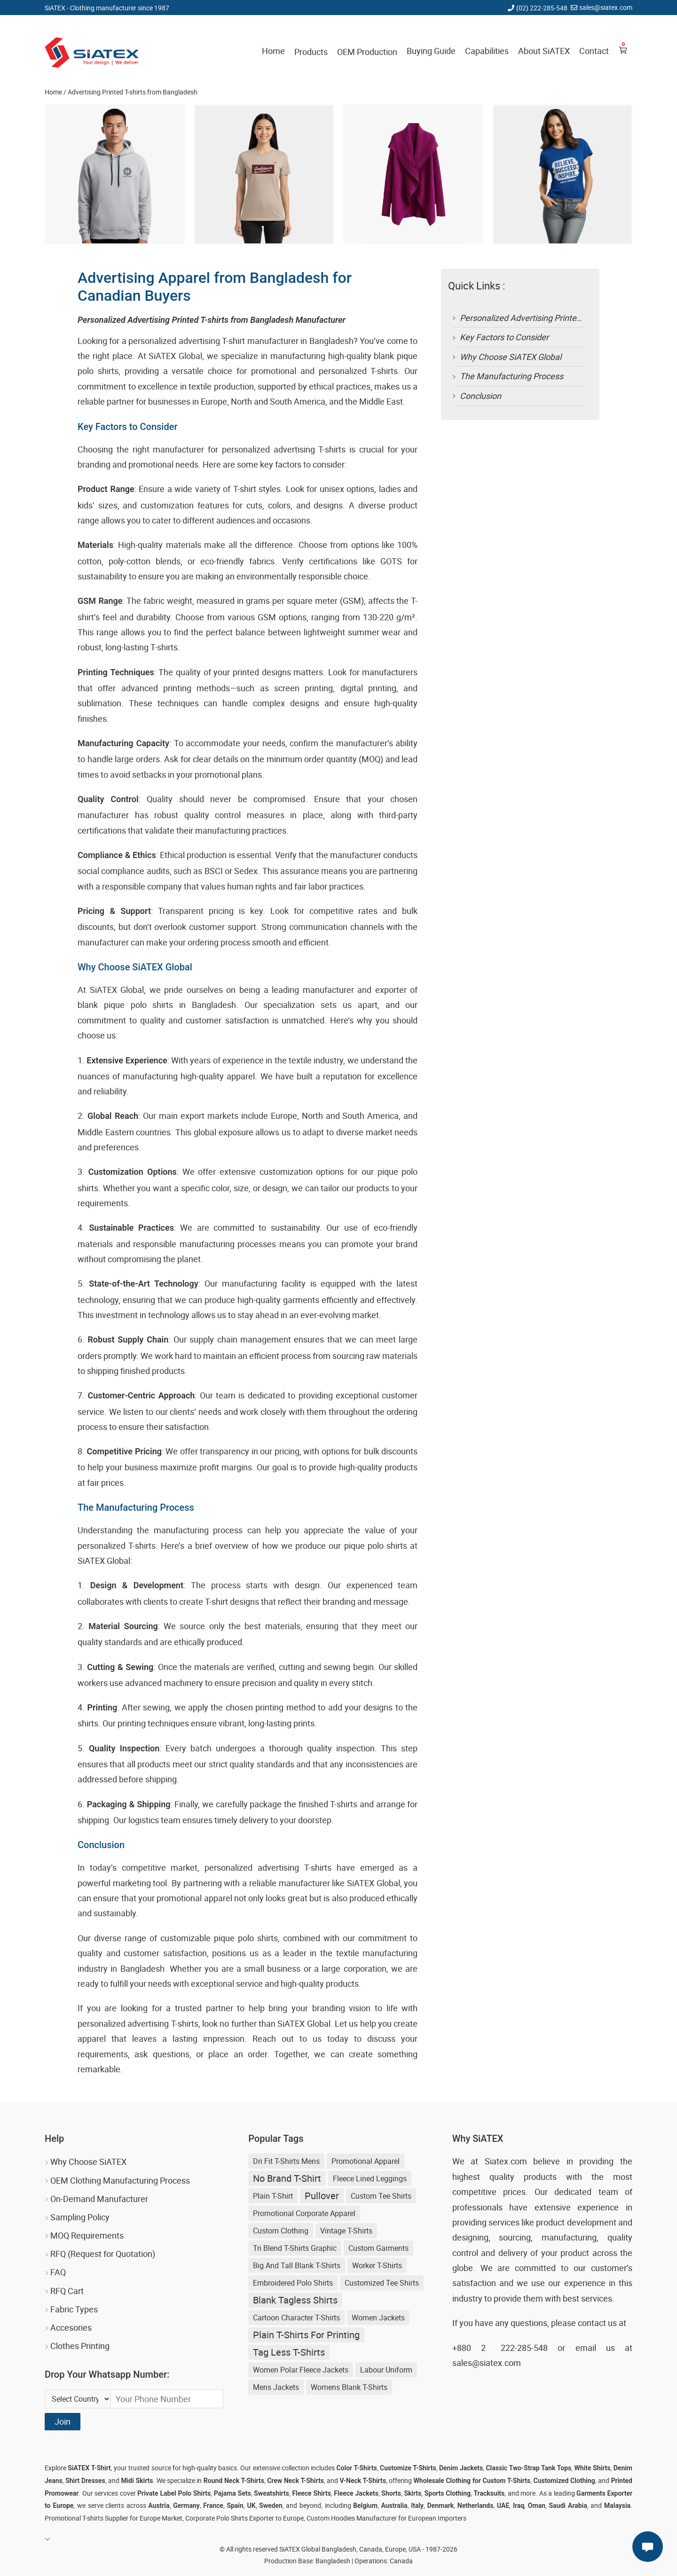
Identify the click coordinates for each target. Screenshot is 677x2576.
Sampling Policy (80, 2217)
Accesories (71, 2327)
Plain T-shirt (273, 2196)
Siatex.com (506, 2161)
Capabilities (487, 50)
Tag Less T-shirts (289, 2352)
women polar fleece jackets (300, 2370)
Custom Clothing (280, 2230)
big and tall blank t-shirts (296, 2265)
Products (311, 51)
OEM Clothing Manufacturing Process (120, 2180)
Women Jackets (378, 2317)
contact (592, 2322)
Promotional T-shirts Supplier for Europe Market (113, 2518)
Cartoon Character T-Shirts (296, 2317)
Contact (594, 50)
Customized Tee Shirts (382, 2283)
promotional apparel (194, 1898)
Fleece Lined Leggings (370, 2178)
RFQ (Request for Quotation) (102, 2253)
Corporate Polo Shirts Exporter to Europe (244, 2518)
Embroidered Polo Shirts (293, 2283)
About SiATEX (544, 50)
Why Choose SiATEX (88, 2161)
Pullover (322, 2195)
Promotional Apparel (365, 2161)
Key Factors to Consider (504, 337)
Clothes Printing (80, 2345)
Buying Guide (431, 50)
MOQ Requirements (87, 2235)
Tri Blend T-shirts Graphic (295, 2248)
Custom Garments (378, 2248)
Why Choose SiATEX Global (510, 356)
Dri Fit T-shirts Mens (286, 2161)
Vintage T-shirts (346, 2230)
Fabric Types (74, 2309)
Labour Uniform (386, 2370)
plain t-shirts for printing (306, 2334)
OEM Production (367, 51)
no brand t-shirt (287, 2178)
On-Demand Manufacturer (99, 2198)
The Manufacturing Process (511, 376)
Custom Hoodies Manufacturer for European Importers (386, 2518)
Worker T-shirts (377, 2265)
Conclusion (480, 395)
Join (63, 2421)
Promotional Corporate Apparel (304, 2213)
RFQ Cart (67, 2290)
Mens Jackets (276, 2387)
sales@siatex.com (605, 7)
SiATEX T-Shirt (89, 2468)
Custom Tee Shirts (381, 2196)
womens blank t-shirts (349, 2387)
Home (273, 50)
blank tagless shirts (295, 2300)
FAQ (58, 2272)
